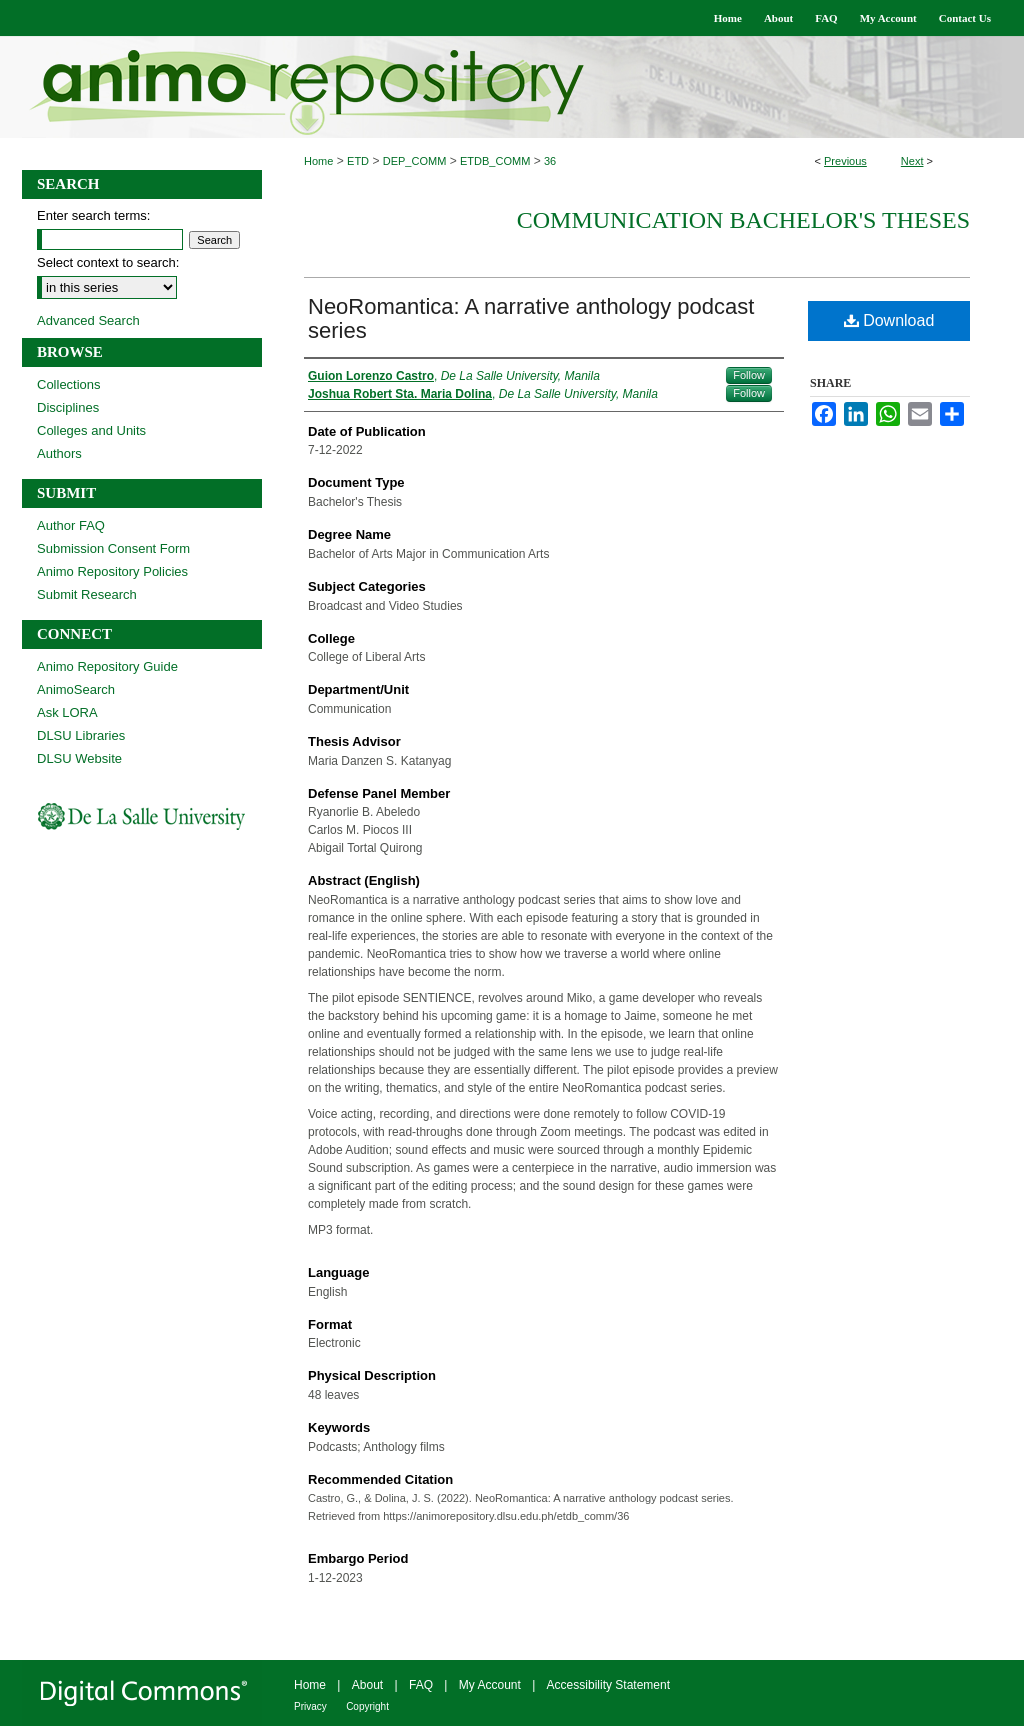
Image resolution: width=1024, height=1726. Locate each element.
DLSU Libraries (81, 735)
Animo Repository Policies (112, 571)
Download (889, 320)
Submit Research (87, 594)
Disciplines (68, 407)
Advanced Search (88, 320)
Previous (845, 161)
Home (318, 161)
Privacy (310, 1706)
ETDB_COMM (495, 161)
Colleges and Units (91, 430)
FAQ (421, 1685)
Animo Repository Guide (107, 666)
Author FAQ (71, 525)
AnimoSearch (76, 689)
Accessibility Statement (608, 1685)
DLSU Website (79, 758)
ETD (358, 161)
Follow (749, 375)
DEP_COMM (415, 161)
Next (912, 161)
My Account (490, 1685)
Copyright (367, 1706)
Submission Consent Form (113, 548)
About (367, 1685)
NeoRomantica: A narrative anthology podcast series (531, 318)
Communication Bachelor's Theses (743, 220)
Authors (59, 453)
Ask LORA (67, 712)
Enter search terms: (93, 215)
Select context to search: (108, 262)
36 (550, 161)
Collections (69, 384)
